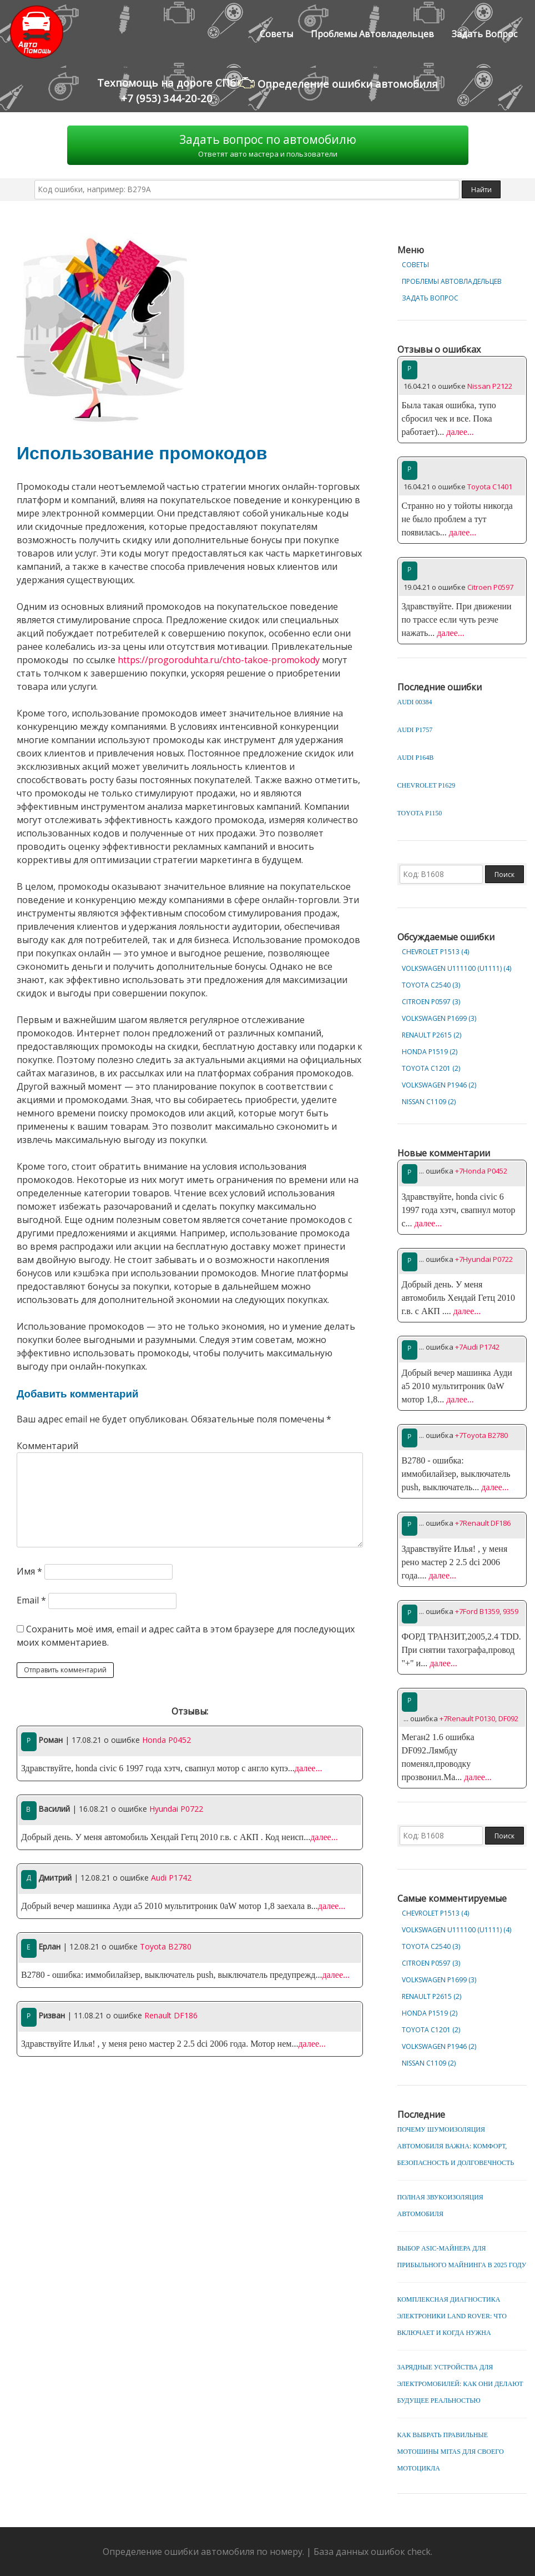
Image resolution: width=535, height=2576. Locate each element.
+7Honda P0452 (481, 1171)
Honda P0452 (166, 1740)
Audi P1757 (415, 730)
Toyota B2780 (165, 1946)
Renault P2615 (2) (431, 1035)
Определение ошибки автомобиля (338, 83)
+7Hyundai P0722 (484, 1259)
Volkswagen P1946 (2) (439, 1085)
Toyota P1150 (419, 813)
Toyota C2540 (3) (431, 985)
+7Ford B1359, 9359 (486, 1611)
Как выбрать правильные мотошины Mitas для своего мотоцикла (450, 2451)
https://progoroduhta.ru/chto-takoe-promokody (219, 660)
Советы (276, 34)
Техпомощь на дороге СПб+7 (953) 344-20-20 (166, 90)
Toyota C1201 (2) (431, 1068)
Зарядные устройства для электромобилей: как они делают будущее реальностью (460, 2383)
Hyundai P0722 (176, 1808)
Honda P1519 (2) (429, 1051)
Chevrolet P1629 (426, 785)
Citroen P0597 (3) (431, 1001)
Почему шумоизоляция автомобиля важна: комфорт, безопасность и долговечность (455, 2146)
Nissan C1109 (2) (429, 1101)
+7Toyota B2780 (481, 1435)
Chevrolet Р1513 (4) (435, 951)
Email (31, 1600)
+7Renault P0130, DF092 (479, 1718)
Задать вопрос (484, 34)
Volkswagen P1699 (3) (439, 1018)
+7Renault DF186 (483, 1523)
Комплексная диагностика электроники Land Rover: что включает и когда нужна (452, 2316)
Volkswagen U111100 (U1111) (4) (456, 968)
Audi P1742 (171, 1877)
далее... (308, 1768)
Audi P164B (415, 757)
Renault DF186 (171, 2015)
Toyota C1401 (489, 487)
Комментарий (47, 1446)
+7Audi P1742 (477, 1347)
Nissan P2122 (489, 386)
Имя (29, 1571)
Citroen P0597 (490, 587)
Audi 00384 (414, 702)
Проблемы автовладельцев (372, 34)
